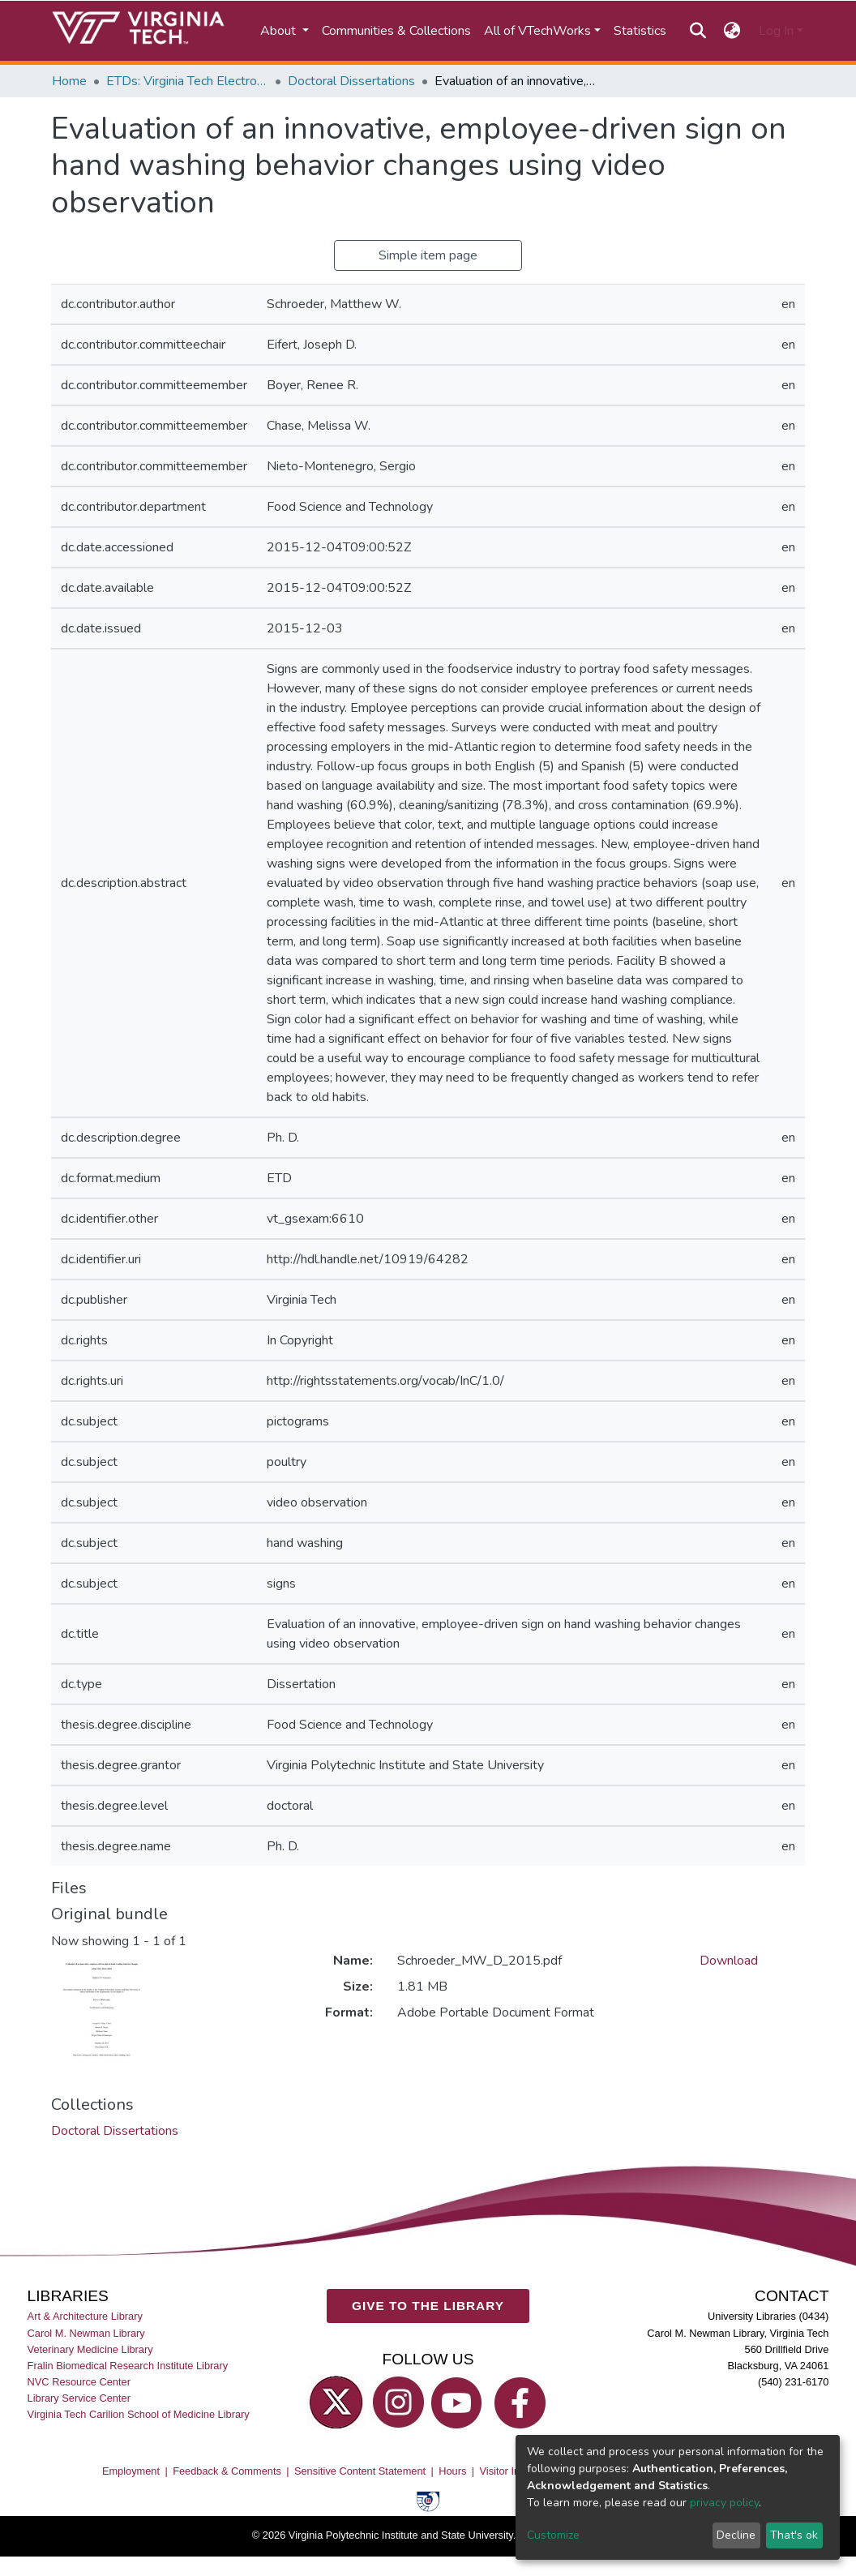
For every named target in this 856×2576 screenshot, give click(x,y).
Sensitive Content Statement (360, 2471)
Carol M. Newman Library (86, 2333)
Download (729, 1961)
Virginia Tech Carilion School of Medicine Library (139, 2414)
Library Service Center (79, 2398)
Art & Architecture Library (85, 2317)
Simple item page (428, 255)
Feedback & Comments (227, 2471)
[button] (732, 31)
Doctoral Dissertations (351, 81)
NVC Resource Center (79, 2382)
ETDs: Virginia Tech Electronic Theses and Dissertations (187, 81)
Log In (776, 31)
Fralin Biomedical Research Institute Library (128, 2366)
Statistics (640, 31)
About (279, 31)
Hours (452, 2471)
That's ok (794, 2535)
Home (69, 81)
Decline (736, 2535)
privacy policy (724, 2502)
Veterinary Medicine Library (90, 2349)
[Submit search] (697, 31)
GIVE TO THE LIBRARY (428, 2305)
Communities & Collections (396, 31)
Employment (131, 2471)
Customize (553, 2535)
